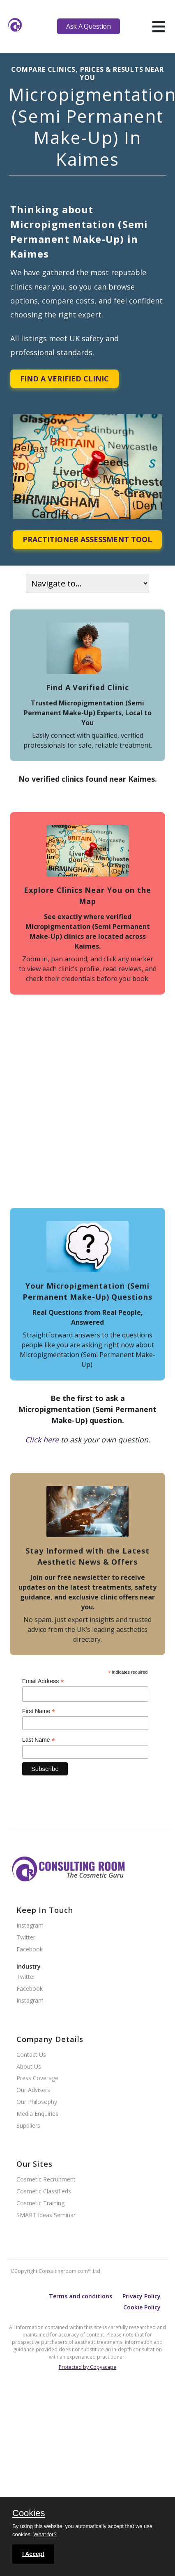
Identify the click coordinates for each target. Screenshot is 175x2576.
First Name (38, 1711)
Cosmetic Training (40, 2203)
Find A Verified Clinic (64, 378)
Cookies (28, 2513)
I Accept (33, 2554)
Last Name (38, 1740)
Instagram (30, 1925)
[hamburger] (159, 26)
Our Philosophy (36, 2102)
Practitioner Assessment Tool (87, 539)
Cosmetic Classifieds (43, 2191)
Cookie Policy (142, 2307)
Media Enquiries (37, 2114)
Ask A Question (88, 26)
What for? (44, 2534)
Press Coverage (37, 2078)
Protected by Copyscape (87, 2367)
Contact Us (31, 2054)
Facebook (29, 1949)
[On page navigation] (87, 583)
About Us (28, 2066)
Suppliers (28, 2125)
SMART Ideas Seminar (46, 2215)
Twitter (25, 1937)
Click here (42, 1439)
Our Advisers (33, 2090)
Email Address (43, 1681)
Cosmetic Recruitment (46, 2179)
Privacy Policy (141, 2296)
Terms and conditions (80, 2296)
